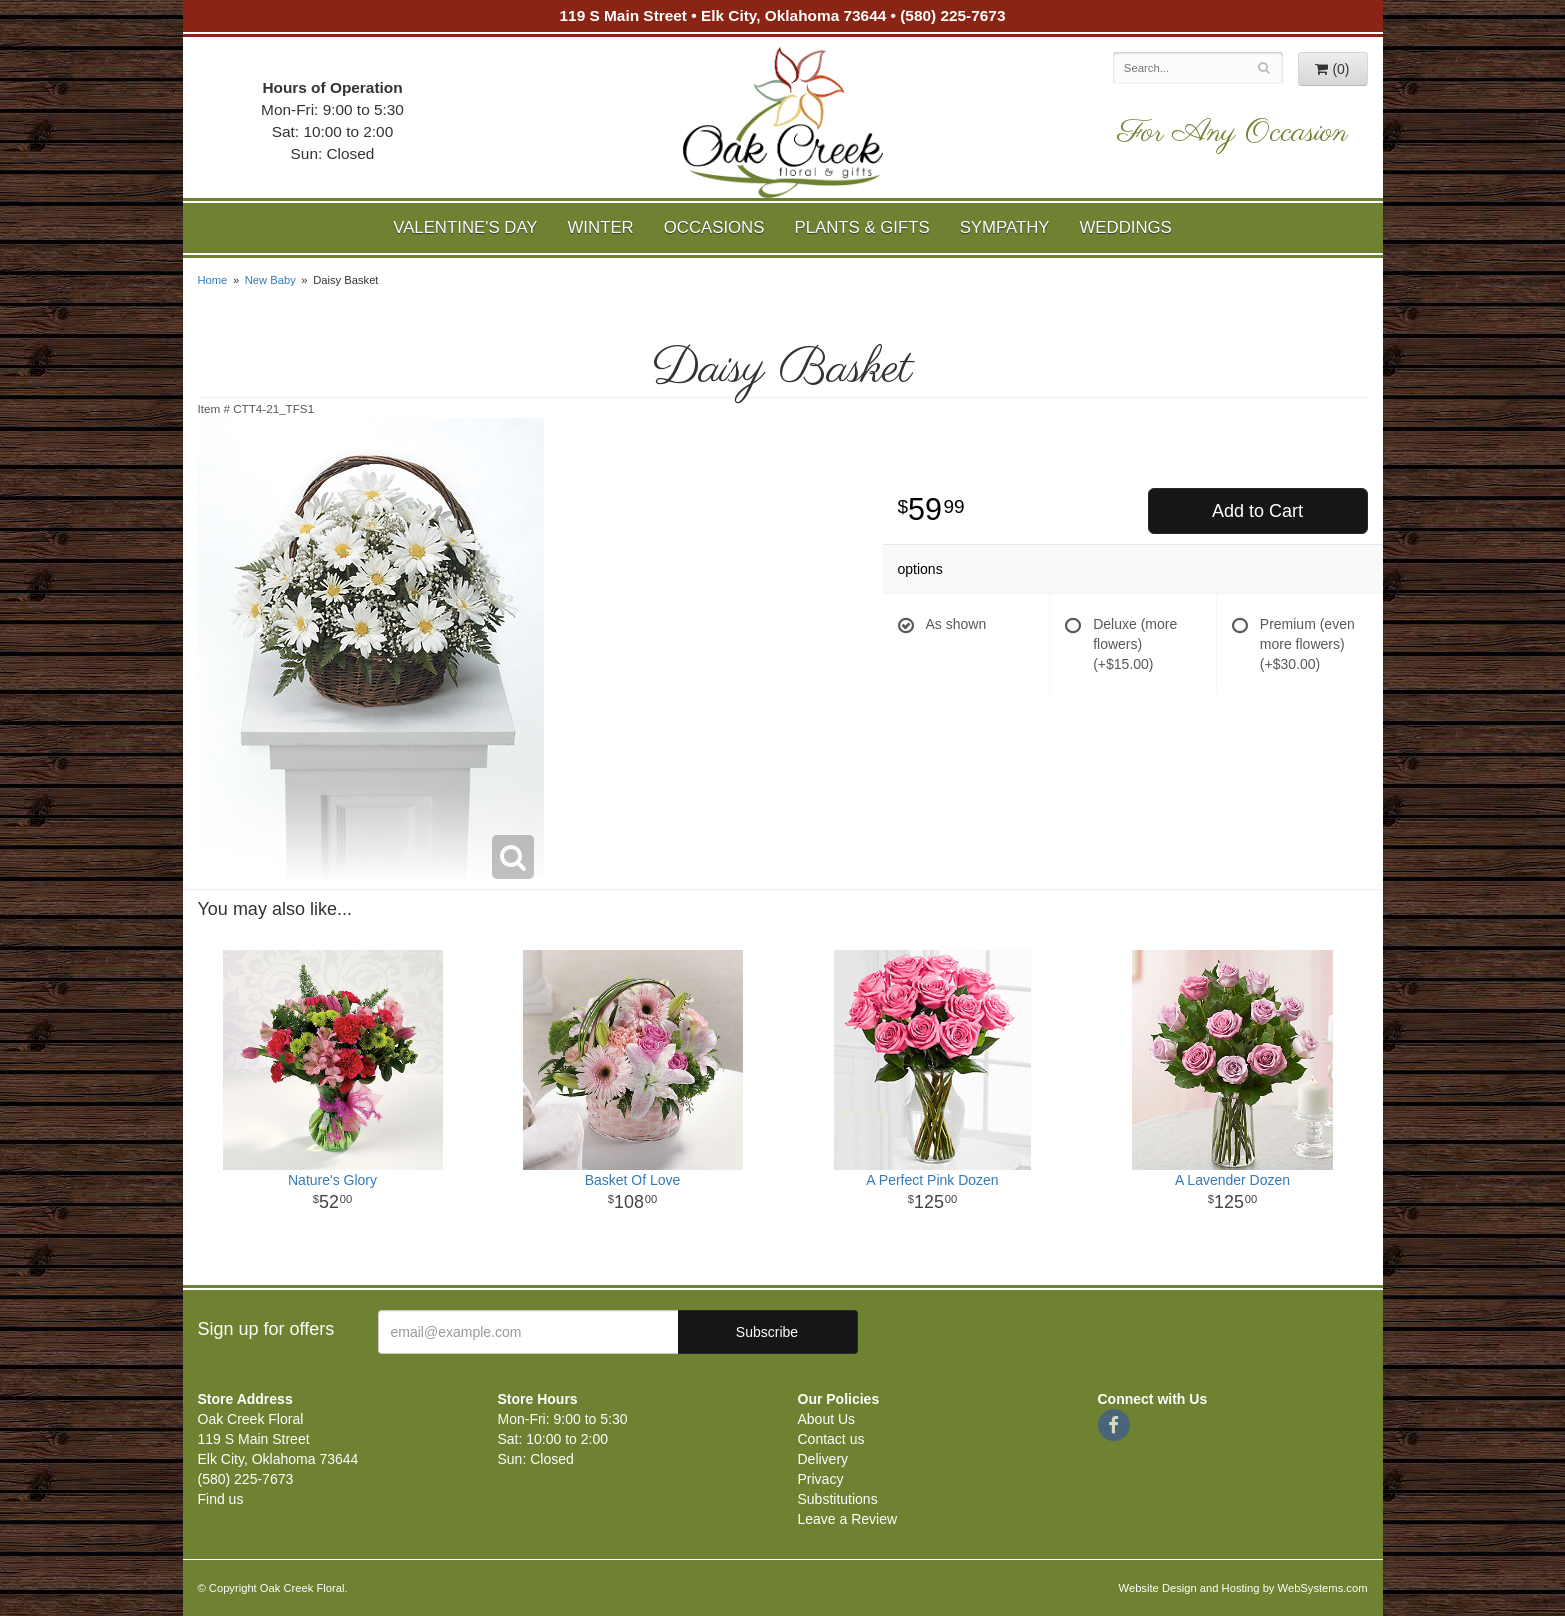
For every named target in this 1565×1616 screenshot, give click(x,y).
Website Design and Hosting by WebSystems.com (1243, 1588)
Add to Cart (1257, 511)
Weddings (1125, 227)
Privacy (821, 1479)
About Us (827, 1419)
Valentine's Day (465, 227)
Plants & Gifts (861, 227)
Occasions (714, 227)
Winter (601, 227)
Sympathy (1005, 227)
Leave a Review (848, 1519)
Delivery (823, 1459)
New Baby (270, 280)
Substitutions (838, 1499)
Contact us (831, 1439)
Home (213, 280)
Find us (221, 1499)
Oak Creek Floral (783, 122)
